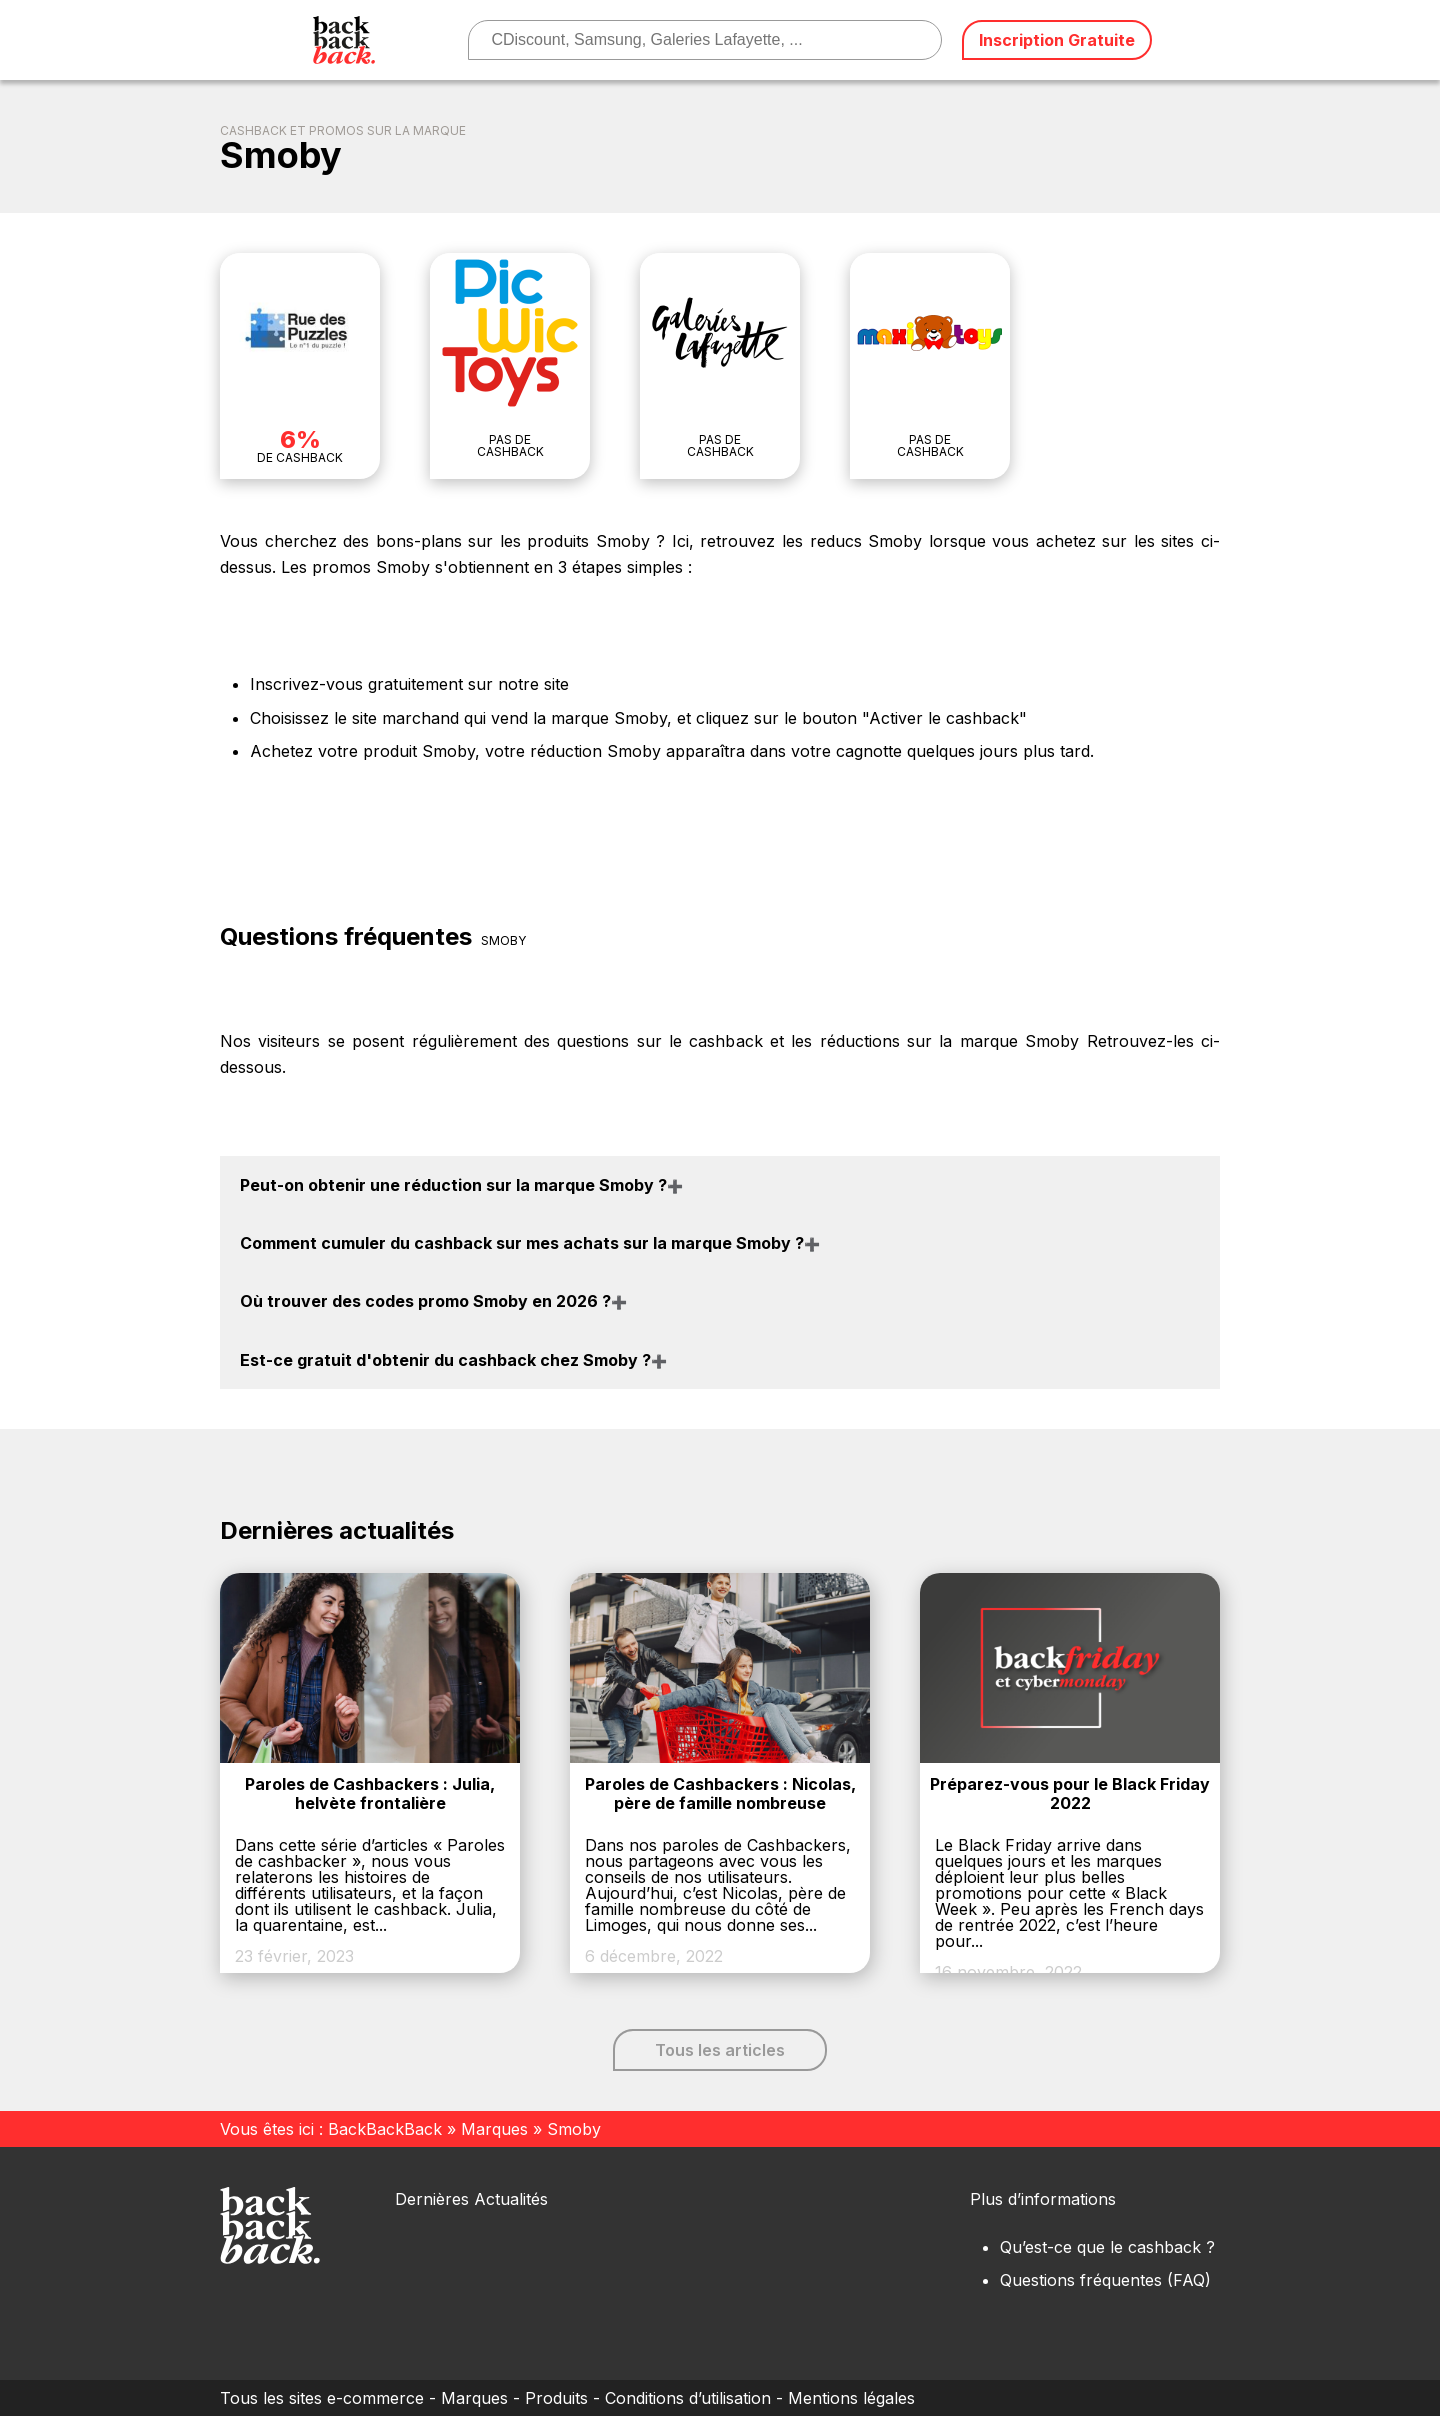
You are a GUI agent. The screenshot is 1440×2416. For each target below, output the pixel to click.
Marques (494, 2129)
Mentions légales (851, 2398)
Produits (556, 2398)
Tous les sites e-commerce (322, 2398)
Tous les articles (720, 2050)
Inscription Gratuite (1057, 40)
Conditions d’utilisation (688, 2398)
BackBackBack (385, 2129)
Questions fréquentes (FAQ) (1105, 2280)
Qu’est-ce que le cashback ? (1107, 2247)
